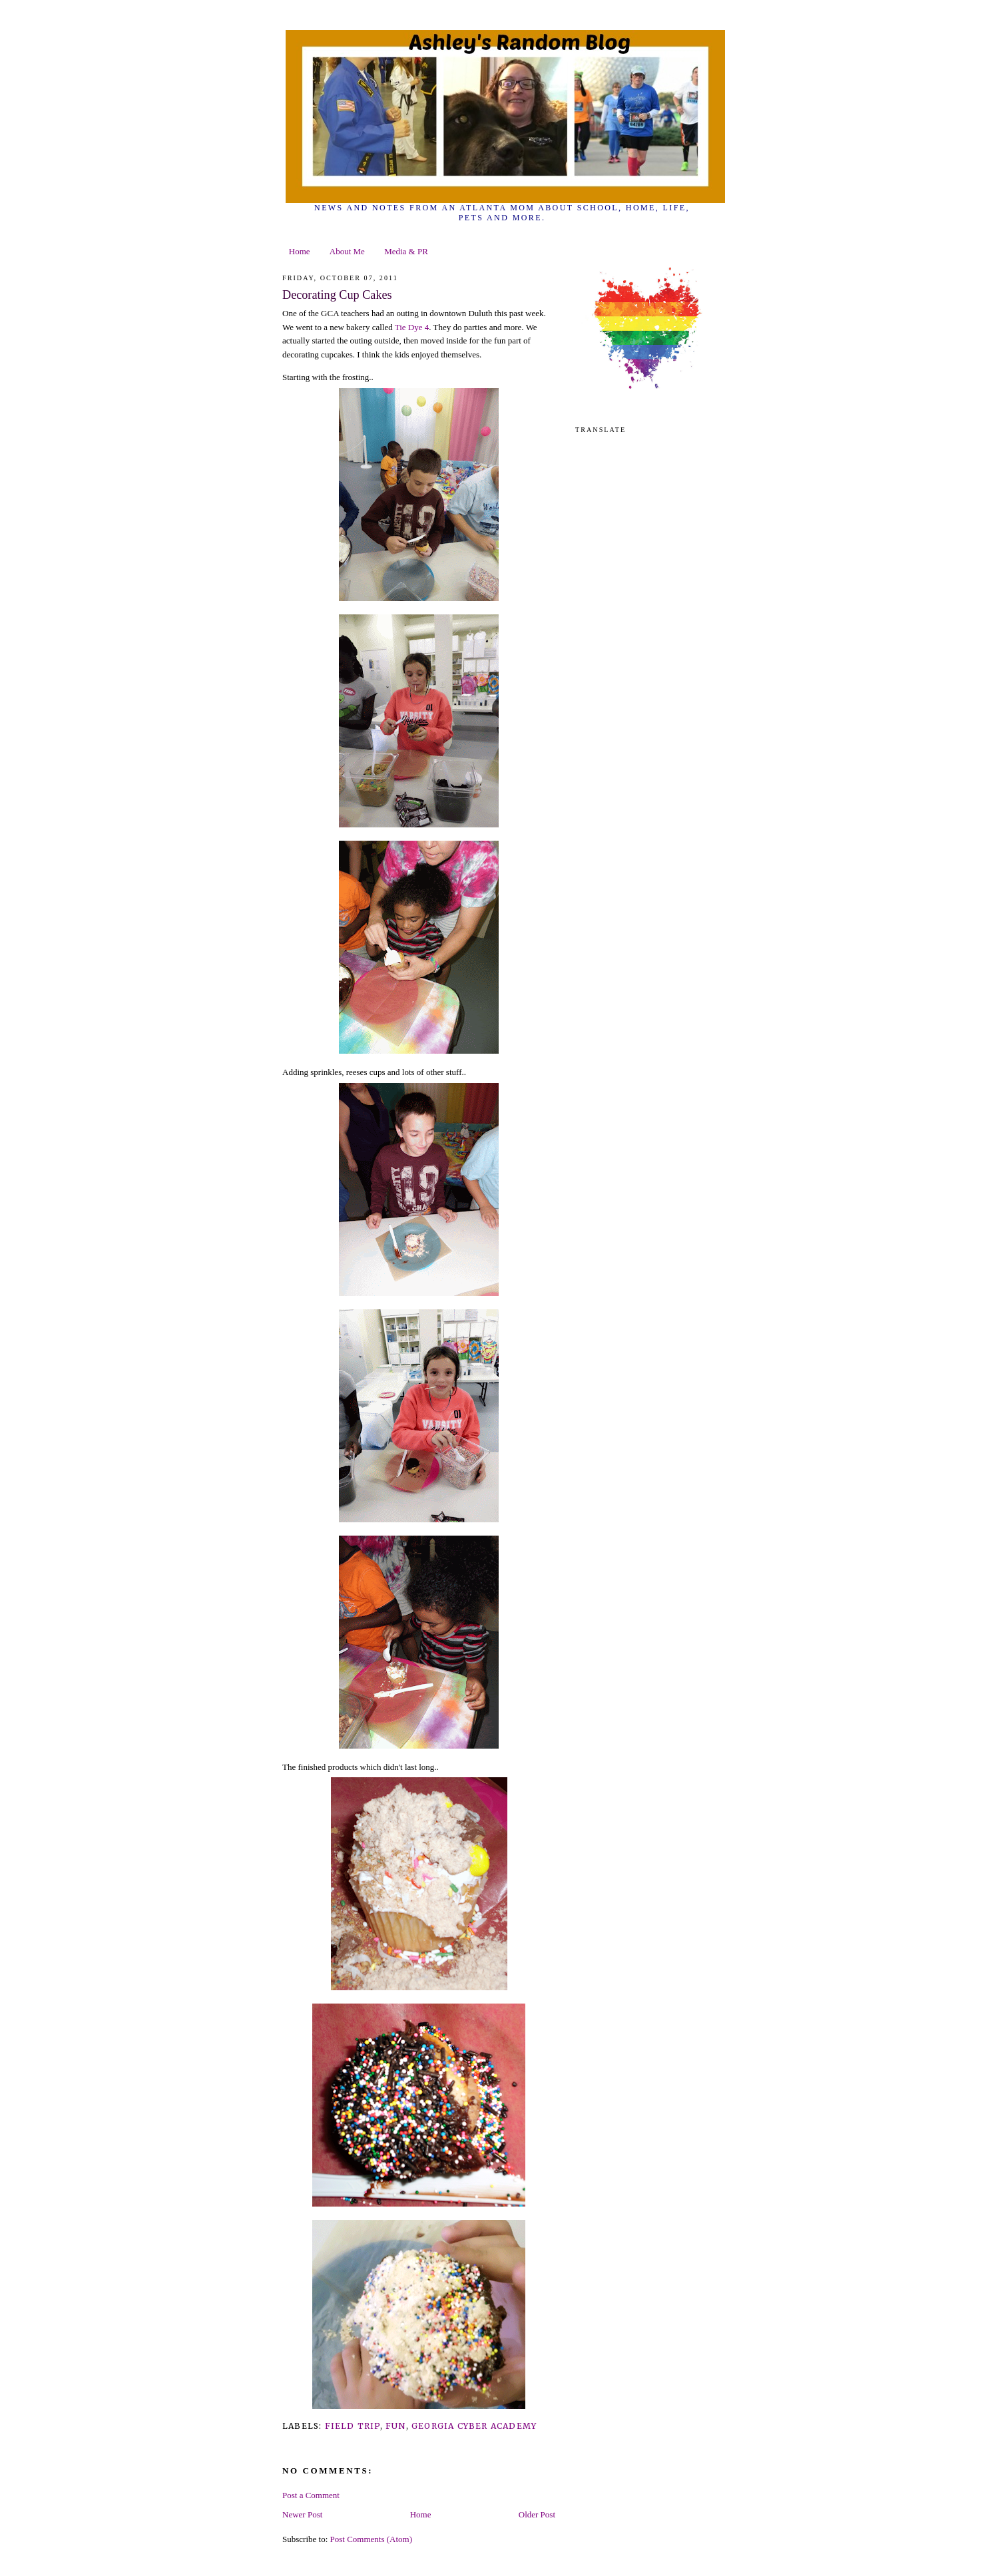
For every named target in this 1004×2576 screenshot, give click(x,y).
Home (299, 251)
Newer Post (302, 2514)
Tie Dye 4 (412, 327)
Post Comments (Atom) (371, 2539)
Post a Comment (311, 2495)
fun (395, 2426)
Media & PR (406, 251)
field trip (352, 2426)
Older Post (537, 2514)
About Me (347, 251)
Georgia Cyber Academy (474, 2426)
